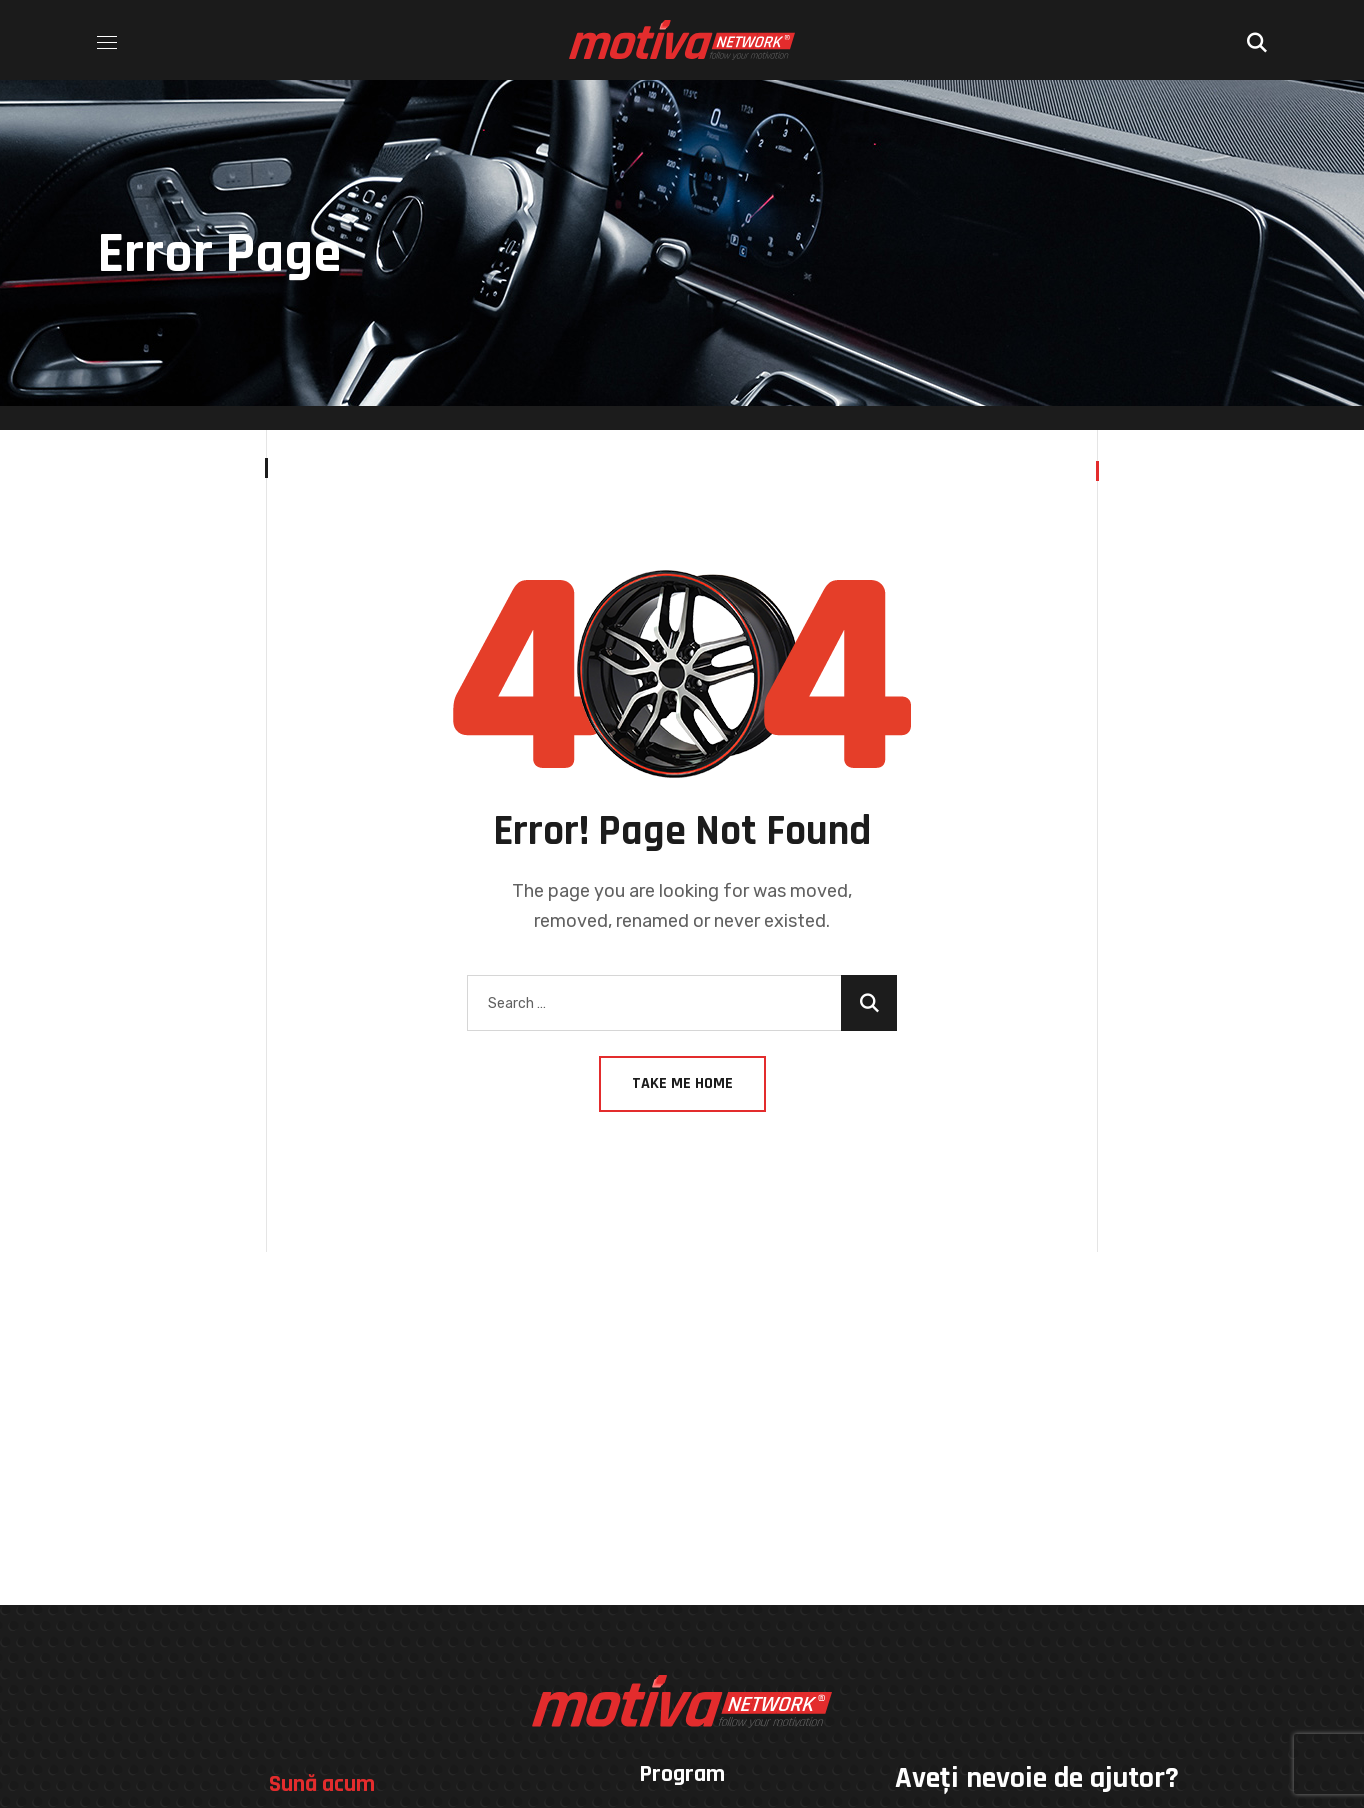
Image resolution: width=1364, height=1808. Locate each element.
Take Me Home (682, 1083)
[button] (1257, 40)
